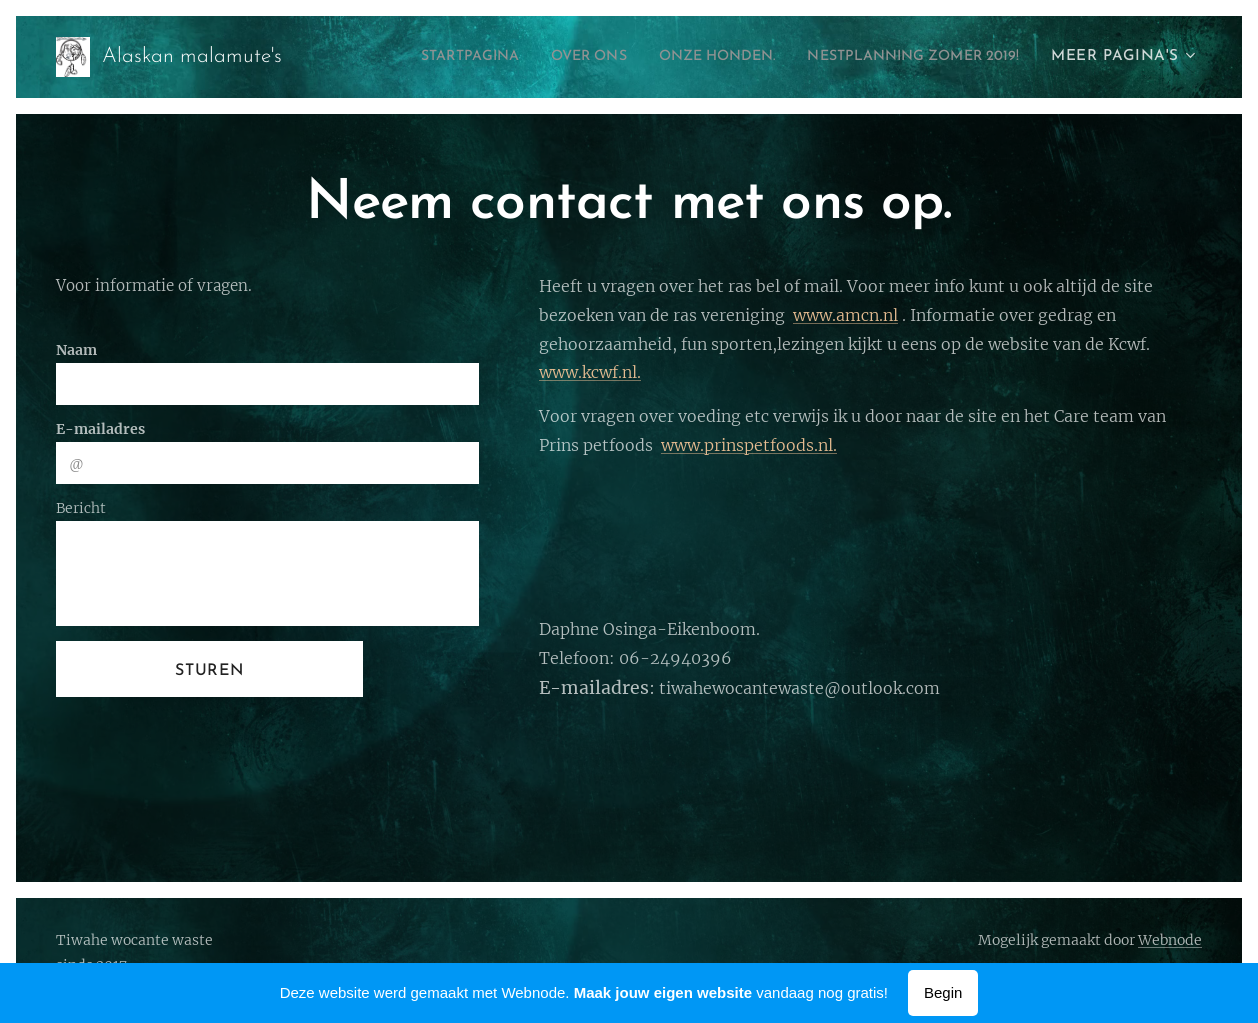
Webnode (1170, 940)
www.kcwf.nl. (590, 372)
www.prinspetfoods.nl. (749, 445)
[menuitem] (408, 57)
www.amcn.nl (845, 315)
